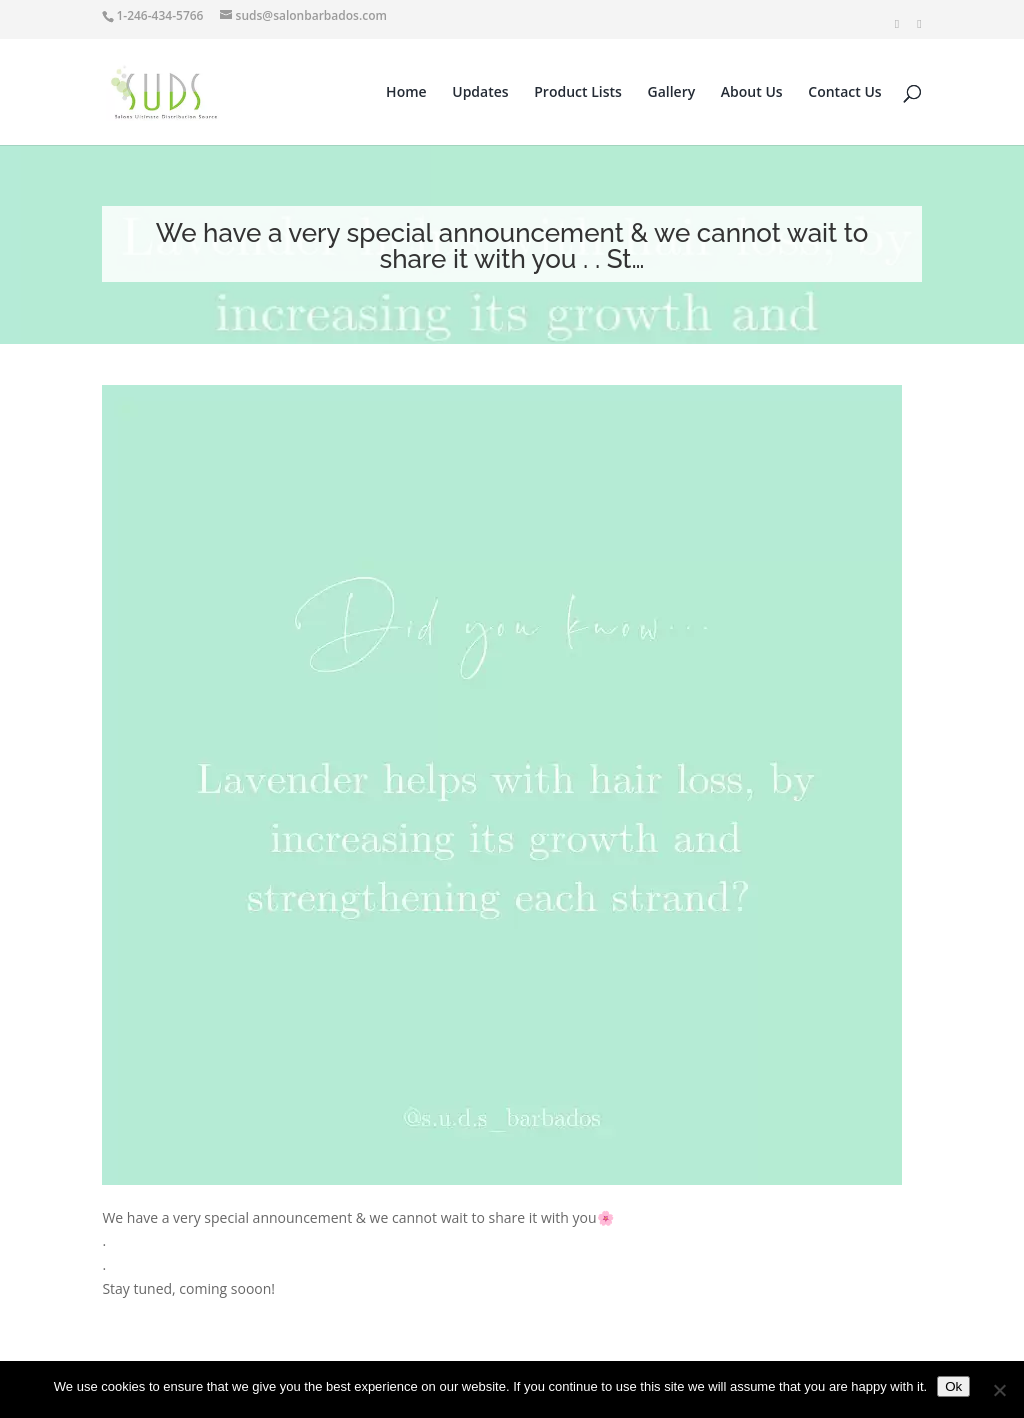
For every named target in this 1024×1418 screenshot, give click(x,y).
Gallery (672, 93)
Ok (953, 1386)
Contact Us (844, 93)
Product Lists (578, 93)
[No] (999, 1390)
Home (406, 93)
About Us (752, 93)
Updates (480, 93)
